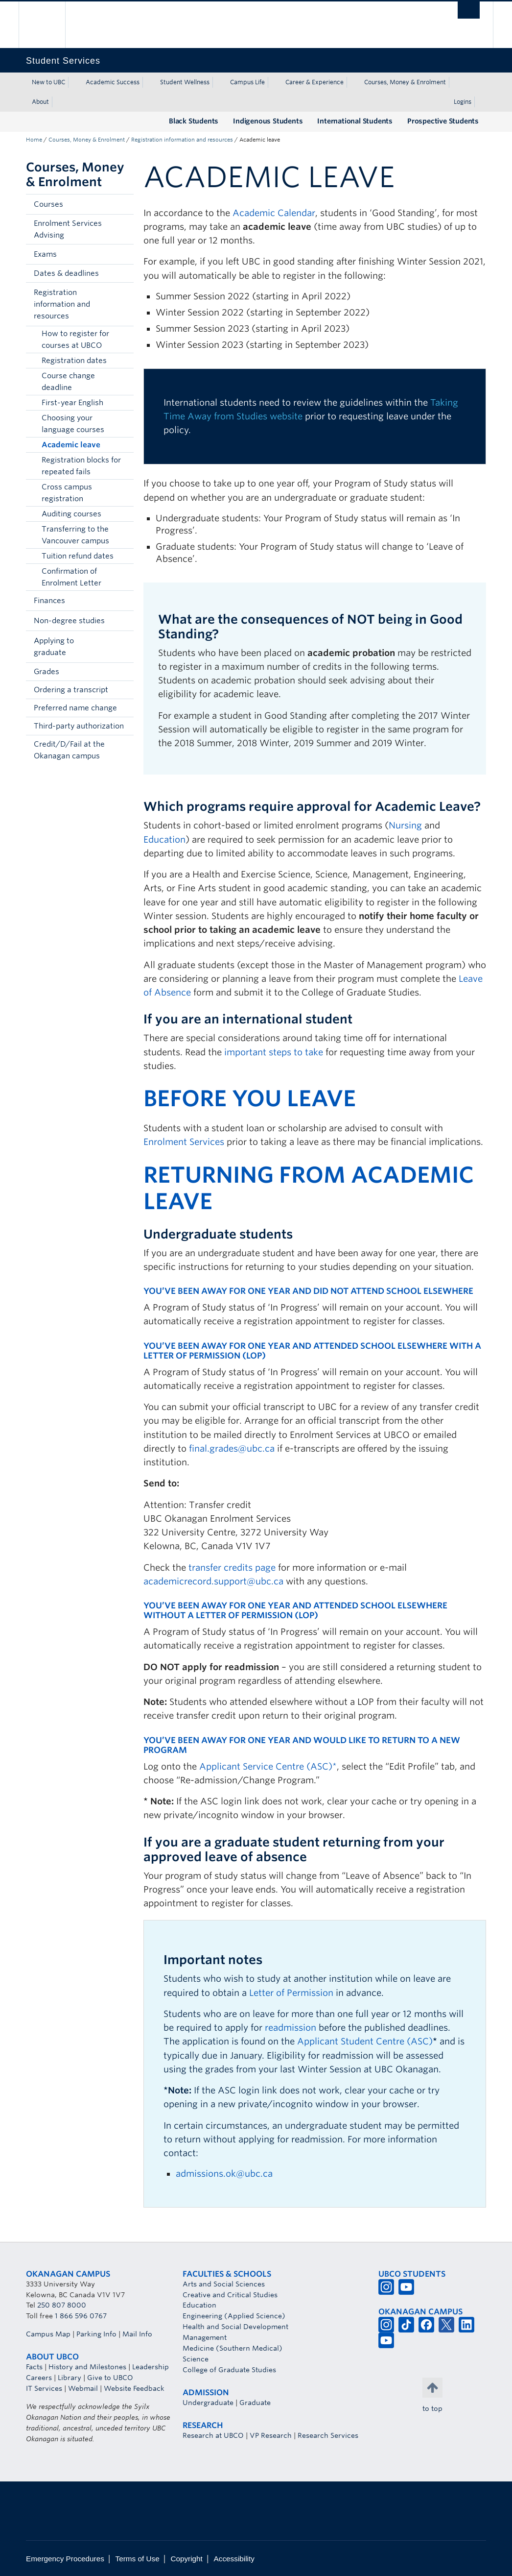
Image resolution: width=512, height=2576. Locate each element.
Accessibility (234, 2558)
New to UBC (48, 82)
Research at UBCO (213, 2435)
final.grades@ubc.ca (232, 1448)
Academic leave (71, 444)
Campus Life (247, 82)
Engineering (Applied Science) (234, 2316)
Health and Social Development (235, 2327)
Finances (49, 600)
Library (69, 2378)
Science (196, 2359)
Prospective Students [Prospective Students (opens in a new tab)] (443, 121)
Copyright (186, 2558)
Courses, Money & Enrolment (405, 82)
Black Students (193, 121)
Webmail (83, 2388)
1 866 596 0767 (81, 2316)
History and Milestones (87, 2367)
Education (164, 839)
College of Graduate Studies (229, 2370)
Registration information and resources (182, 139)
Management (205, 2337)
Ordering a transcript (71, 689)
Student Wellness (184, 82)
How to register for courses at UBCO (75, 339)
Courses (48, 204)
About (40, 101)
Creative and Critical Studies (230, 2295)
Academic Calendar (274, 213)
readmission (290, 2027)
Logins (462, 101)
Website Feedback (134, 2388)
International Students (355, 121)
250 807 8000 (61, 2305)
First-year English (72, 402)
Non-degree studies (69, 620)
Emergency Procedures (65, 2558)
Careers (39, 2378)
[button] (124, 204)
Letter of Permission (291, 1993)
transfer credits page (232, 1567)
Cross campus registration (67, 493)
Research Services (328, 2435)
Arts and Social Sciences (224, 2284)
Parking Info (96, 2334)
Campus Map (48, 2334)
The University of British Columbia (49, 24)
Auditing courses (71, 514)
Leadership (150, 2367)
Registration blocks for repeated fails (81, 466)
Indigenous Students (268, 121)
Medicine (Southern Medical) (232, 2348)
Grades (46, 671)
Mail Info (137, 2334)
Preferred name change (75, 708)
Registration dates (74, 360)
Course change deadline (68, 381)
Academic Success (113, 82)
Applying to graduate (54, 646)
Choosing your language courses (73, 423)
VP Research (271, 2435)
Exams (45, 254)
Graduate (255, 2402)
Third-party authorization (79, 726)
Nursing (405, 825)
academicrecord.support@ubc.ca (213, 1581)
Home (34, 139)
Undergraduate (208, 2402)
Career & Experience (314, 82)
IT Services (44, 2388)
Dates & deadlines (66, 273)
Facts (34, 2367)
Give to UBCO (110, 2378)
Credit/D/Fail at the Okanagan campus (69, 750)
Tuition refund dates (78, 556)
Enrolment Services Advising (68, 229)
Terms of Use (138, 2558)
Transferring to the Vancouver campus (75, 535)
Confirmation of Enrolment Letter (71, 577)
